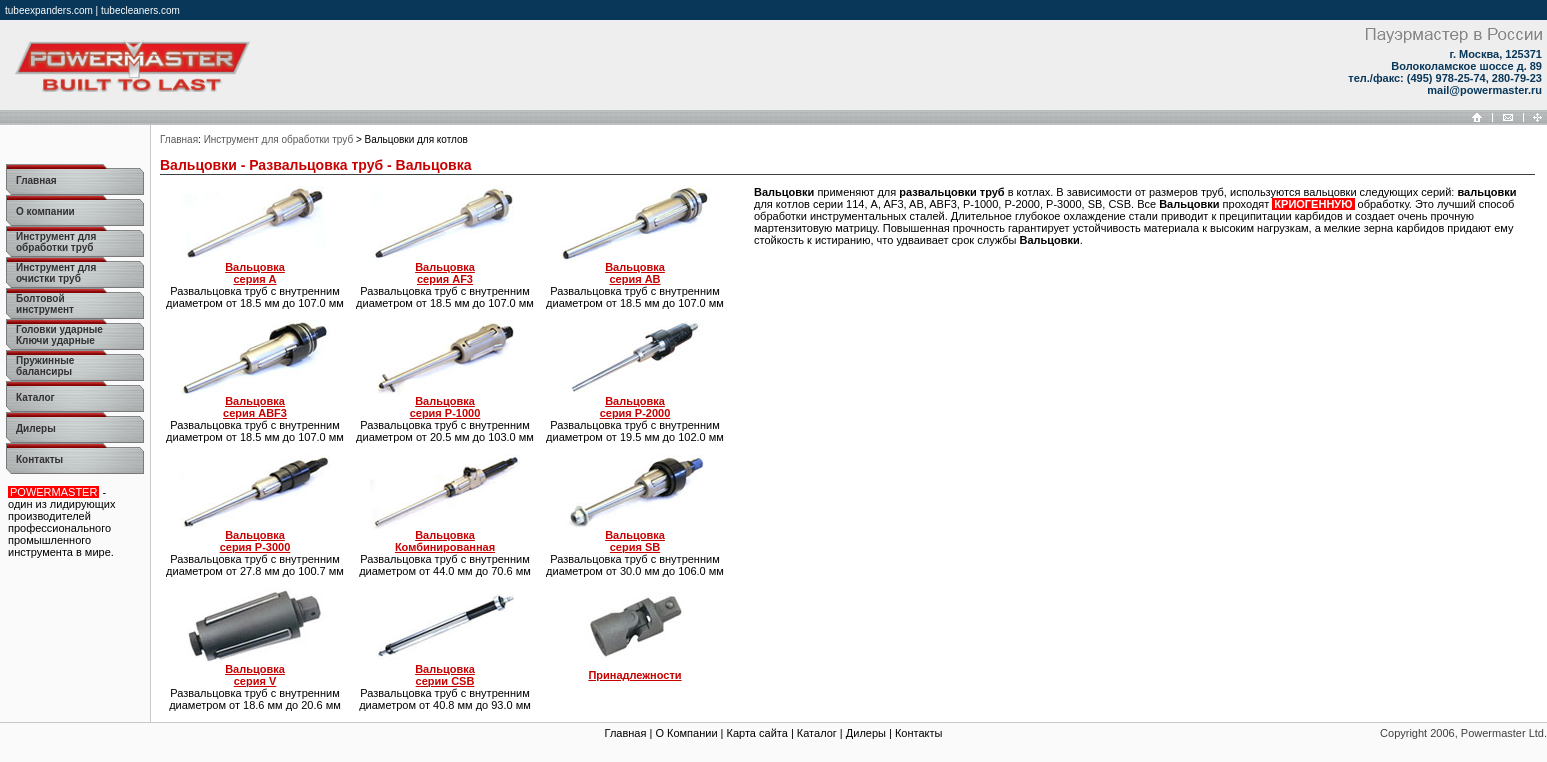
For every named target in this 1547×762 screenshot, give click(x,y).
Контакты (919, 733)
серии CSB (445, 675)
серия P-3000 (255, 541)
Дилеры (866, 733)
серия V (255, 675)
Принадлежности (634, 675)
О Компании (686, 733)
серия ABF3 (255, 407)
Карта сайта (757, 733)
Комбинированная (445, 541)
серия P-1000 (445, 407)
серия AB (635, 273)
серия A (255, 273)
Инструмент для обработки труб (278, 139)
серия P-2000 (635, 407)
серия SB (635, 541)
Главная (179, 139)
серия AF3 (445, 273)
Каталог (817, 733)
